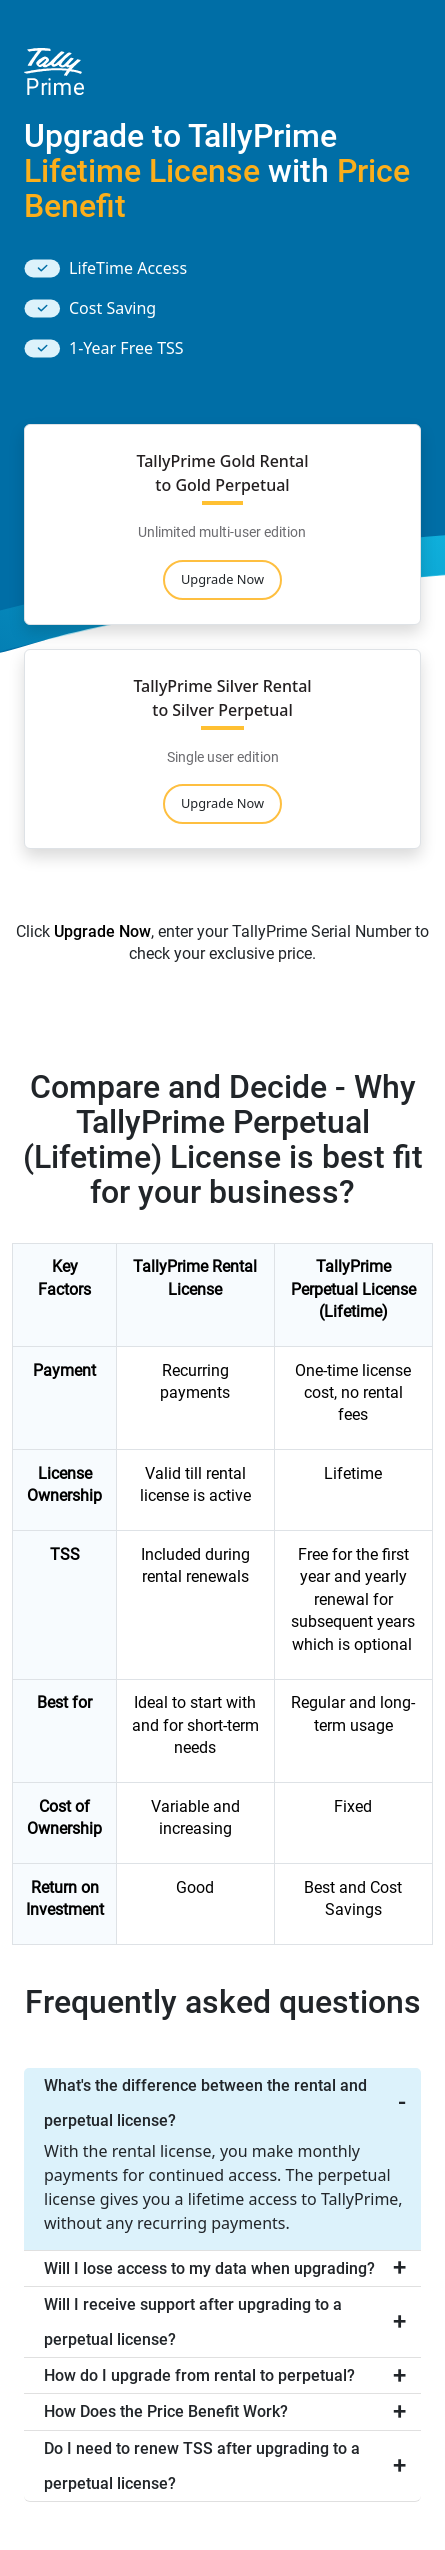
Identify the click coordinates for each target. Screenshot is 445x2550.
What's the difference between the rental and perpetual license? (205, 2103)
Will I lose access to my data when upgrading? (209, 2268)
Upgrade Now (222, 579)
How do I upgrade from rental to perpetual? (199, 2375)
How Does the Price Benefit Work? (166, 2411)
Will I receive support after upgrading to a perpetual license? (193, 2322)
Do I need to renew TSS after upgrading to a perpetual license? (202, 2466)
